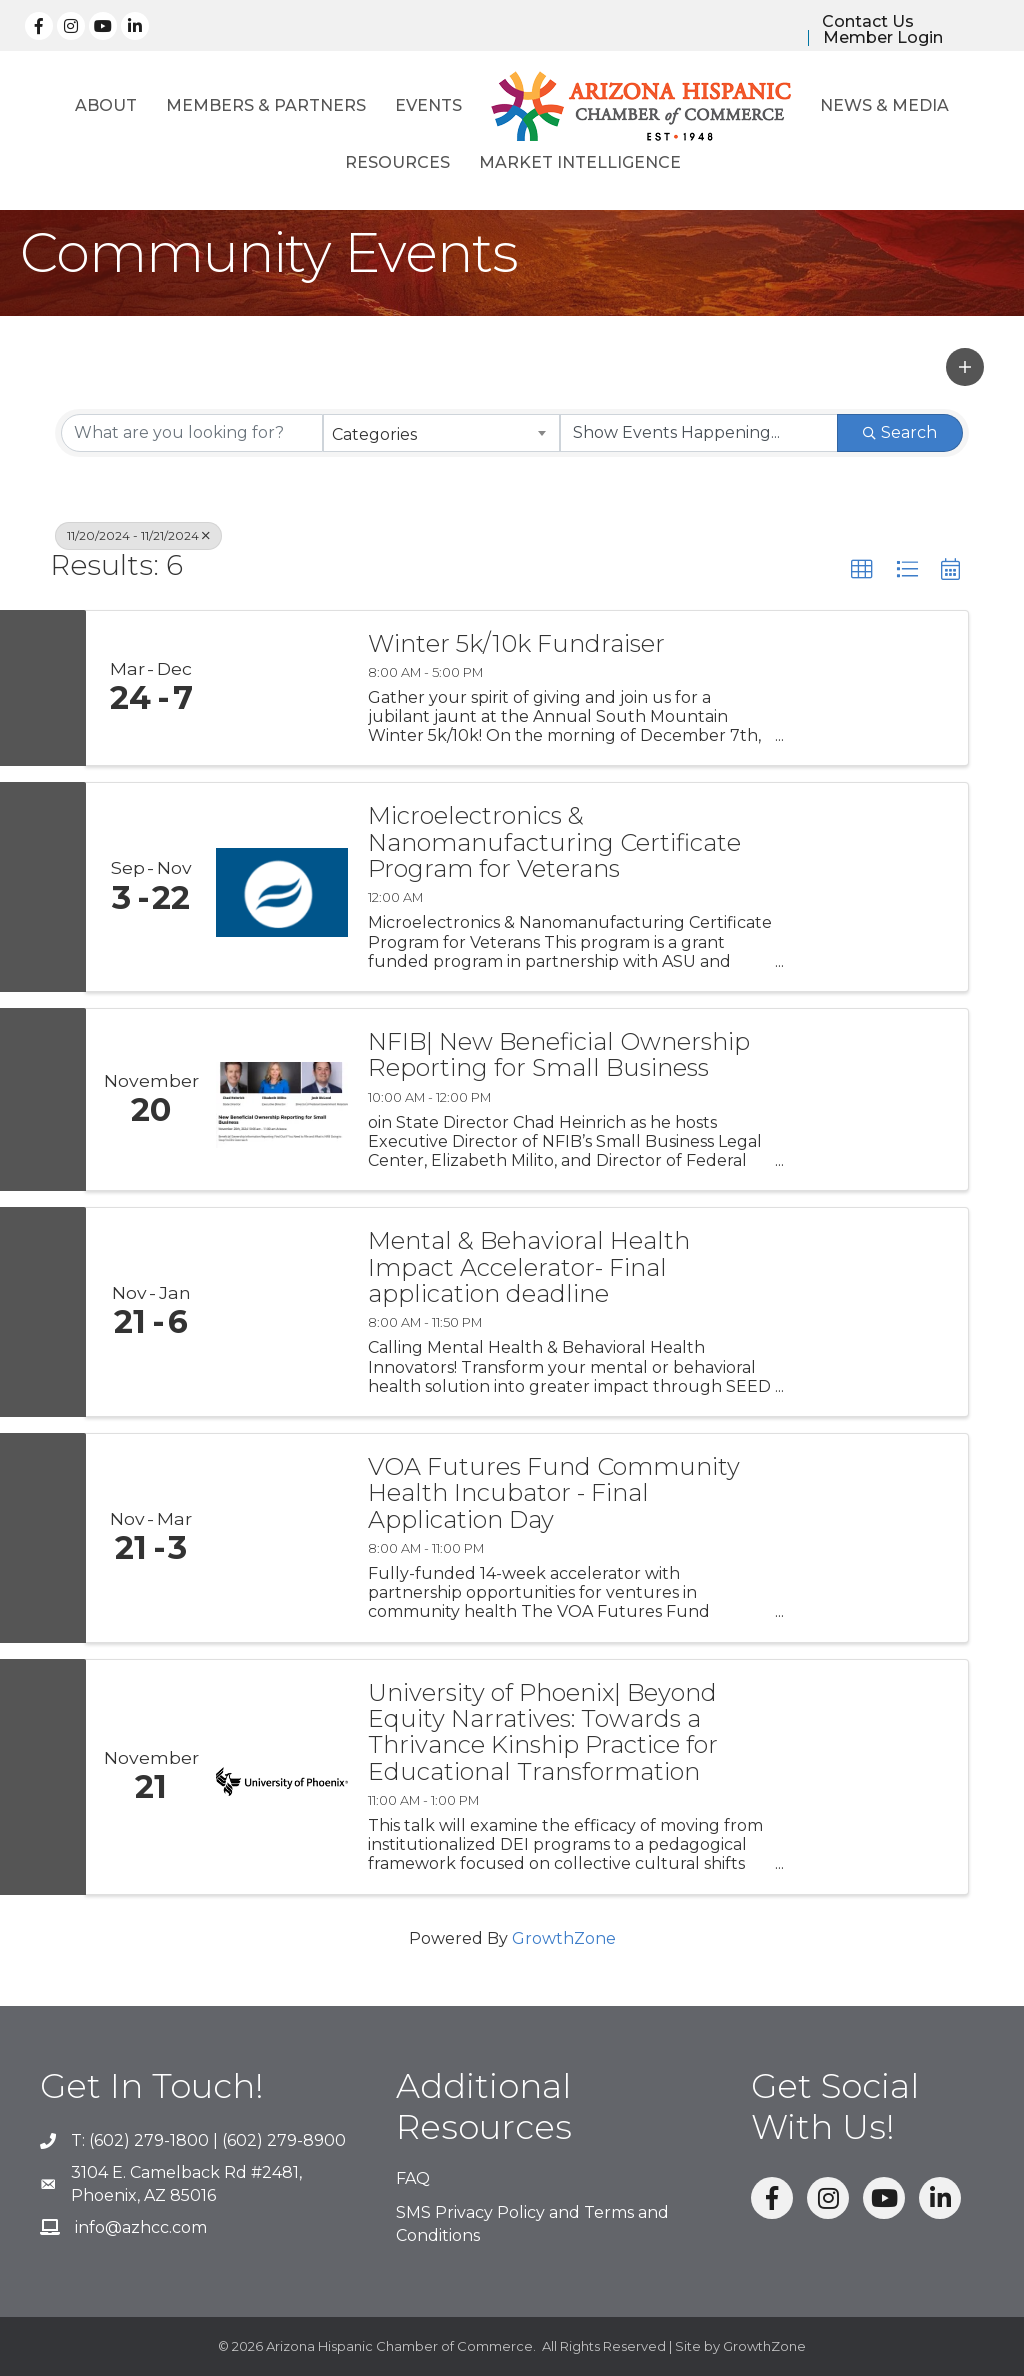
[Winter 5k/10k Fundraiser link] (282, 688)
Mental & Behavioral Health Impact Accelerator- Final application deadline (529, 1267)
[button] (965, 367)
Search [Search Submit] (900, 432)
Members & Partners (266, 105)
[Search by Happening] (699, 433)
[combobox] (441, 433)
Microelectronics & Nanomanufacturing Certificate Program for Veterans (554, 842)
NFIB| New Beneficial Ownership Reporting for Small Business (559, 1055)
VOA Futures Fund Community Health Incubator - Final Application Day (554, 1493)
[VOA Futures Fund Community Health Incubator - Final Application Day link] (282, 1538)
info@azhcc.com (141, 2227)
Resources (397, 162)
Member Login (883, 38)
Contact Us (868, 22)
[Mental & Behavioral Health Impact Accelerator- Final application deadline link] (282, 1312)
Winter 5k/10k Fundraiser (516, 644)
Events (428, 105)
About (106, 105)
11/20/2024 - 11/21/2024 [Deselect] (138, 535)
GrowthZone (564, 1938)
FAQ (413, 2178)
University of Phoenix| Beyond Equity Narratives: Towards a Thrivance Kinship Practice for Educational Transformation (543, 1733)
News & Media (884, 105)
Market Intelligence (580, 162)
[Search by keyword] (192, 433)
